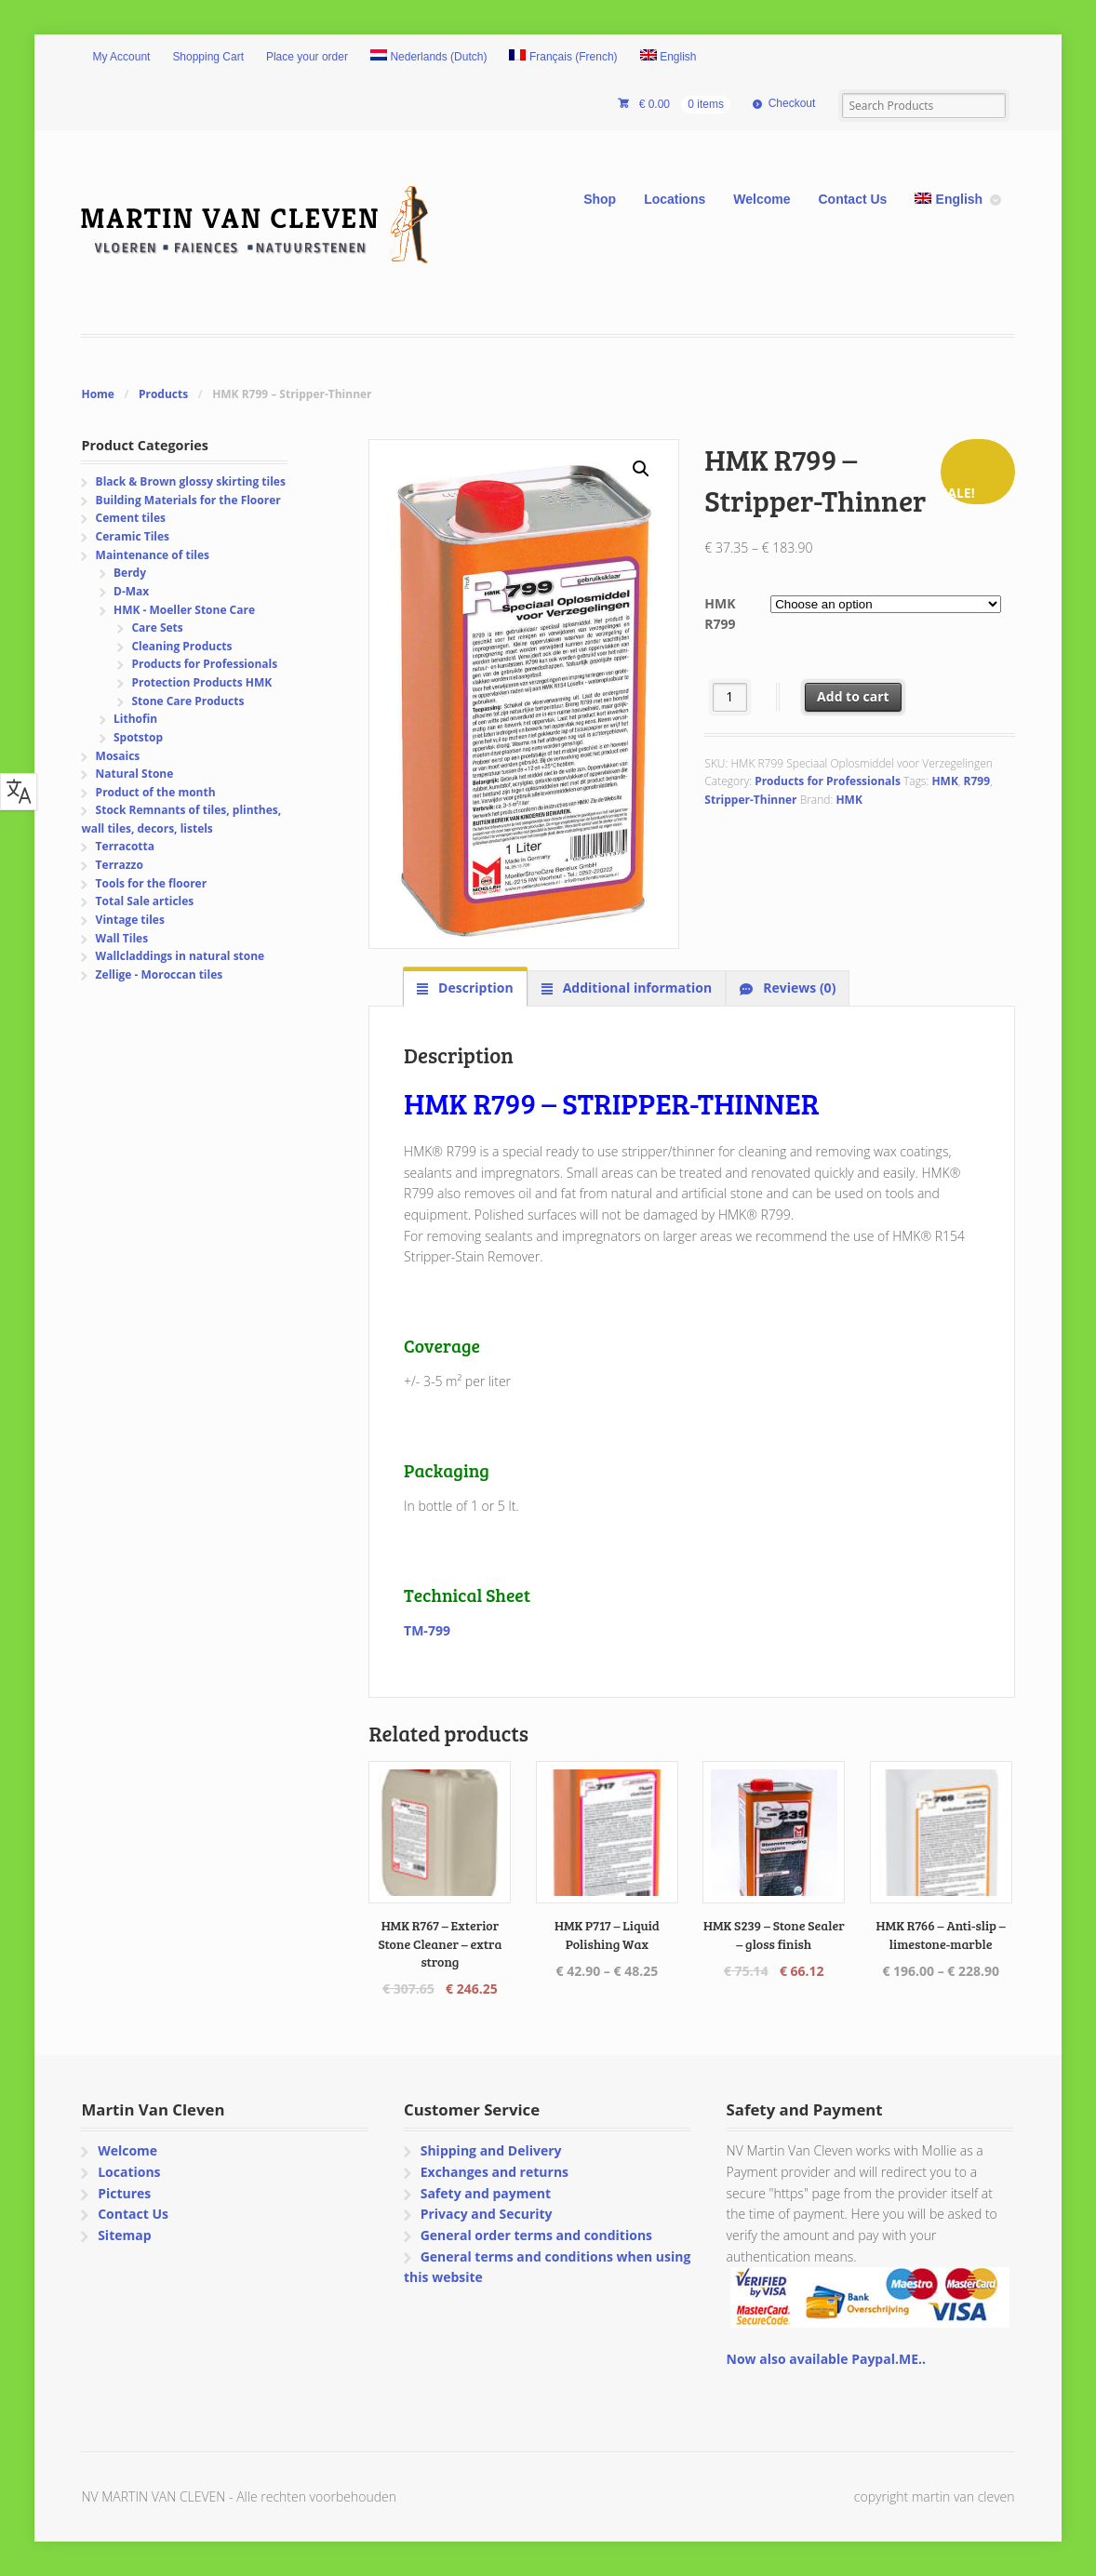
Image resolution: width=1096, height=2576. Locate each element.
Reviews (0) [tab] (798, 987)
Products (163, 394)
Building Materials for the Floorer (188, 500)
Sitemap (124, 2235)
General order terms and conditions (536, 2235)
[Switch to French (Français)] (563, 57)
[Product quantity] (730, 697)
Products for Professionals (828, 781)
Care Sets (156, 627)
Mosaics (118, 756)
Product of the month (156, 792)
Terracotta (125, 846)
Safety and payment (486, 2193)
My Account (121, 56)
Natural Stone (135, 773)
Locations (674, 199)
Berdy (130, 573)
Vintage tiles (130, 920)
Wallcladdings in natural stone (180, 956)
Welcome (761, 199)
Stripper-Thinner (750, 800)
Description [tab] (473, 987)
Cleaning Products (181, 646)
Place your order (307, 56)
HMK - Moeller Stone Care (184, 610)
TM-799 (427, 1630)
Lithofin (135, 719)
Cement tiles (131, 518)
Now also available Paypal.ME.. (826, 2359)
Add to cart (853, 696)
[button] (641, 469)
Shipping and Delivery (491, 2150)
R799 (977, 781)
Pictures (124, 2193)
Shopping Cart (208, 56)
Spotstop (138, 737)
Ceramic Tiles (132, 536)
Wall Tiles (122, 938)
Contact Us (852, 199)
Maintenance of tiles (152, 555)
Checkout (792, 103)
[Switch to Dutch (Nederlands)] (429, 57)
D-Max (131, 591)
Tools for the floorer (151, 883)
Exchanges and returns (494, 2172)
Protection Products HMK (201, 682)
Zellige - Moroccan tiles (159, 974)
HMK (944, 781)
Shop (599, 199)
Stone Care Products (187, 701)
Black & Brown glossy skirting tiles (191, 481)
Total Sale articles (145, 901)
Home (97, 394)
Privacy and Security (487, 2213)
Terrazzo (119, 865)
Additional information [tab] (635, 987)
